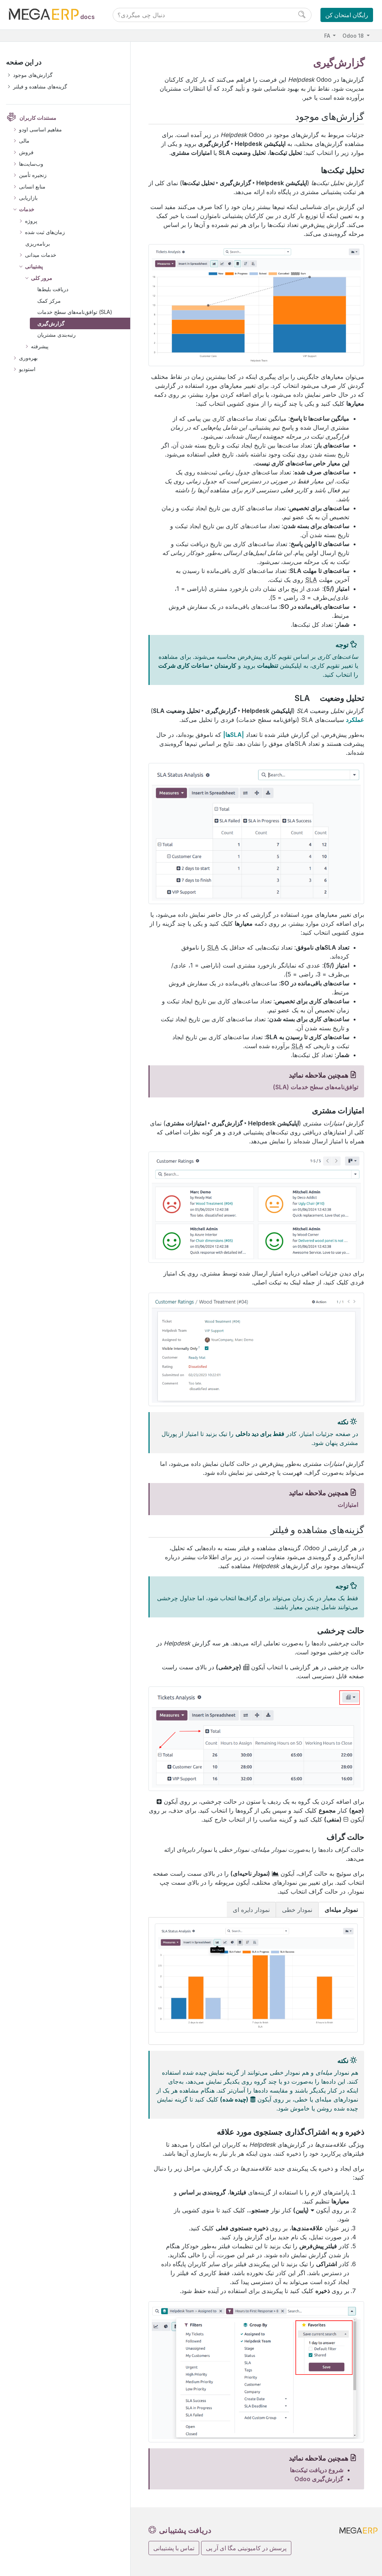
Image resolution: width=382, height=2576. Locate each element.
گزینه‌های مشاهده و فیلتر (40, 86)
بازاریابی (28, 197)
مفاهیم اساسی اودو (40, 129)
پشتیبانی (34, 266)
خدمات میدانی (40, 255)
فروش (26, 152)
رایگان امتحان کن (346, 15)
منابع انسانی (32, 186)
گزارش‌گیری (51, 323)
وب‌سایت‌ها (31, 164)
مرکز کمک (49, 301)
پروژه (31, 221)
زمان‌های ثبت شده (45, 232)
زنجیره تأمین (33, 175)
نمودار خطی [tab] (297, 1909)
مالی (24, 140)
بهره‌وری (28, 358)
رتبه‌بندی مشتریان (56, 334)
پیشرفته (39, 346)
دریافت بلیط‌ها (52, 289)
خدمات (26, 209)
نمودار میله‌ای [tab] (341, 1909)
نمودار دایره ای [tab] (251, 1909)
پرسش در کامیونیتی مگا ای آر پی (246, 2548)
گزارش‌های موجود (33, 75)
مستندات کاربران (37, 118)
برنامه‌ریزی (37, 243)
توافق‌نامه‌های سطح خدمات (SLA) (74, 312)
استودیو (27, 369)
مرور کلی (41, 278)
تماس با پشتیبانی (173, 2548)
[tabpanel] (256, 1981)
